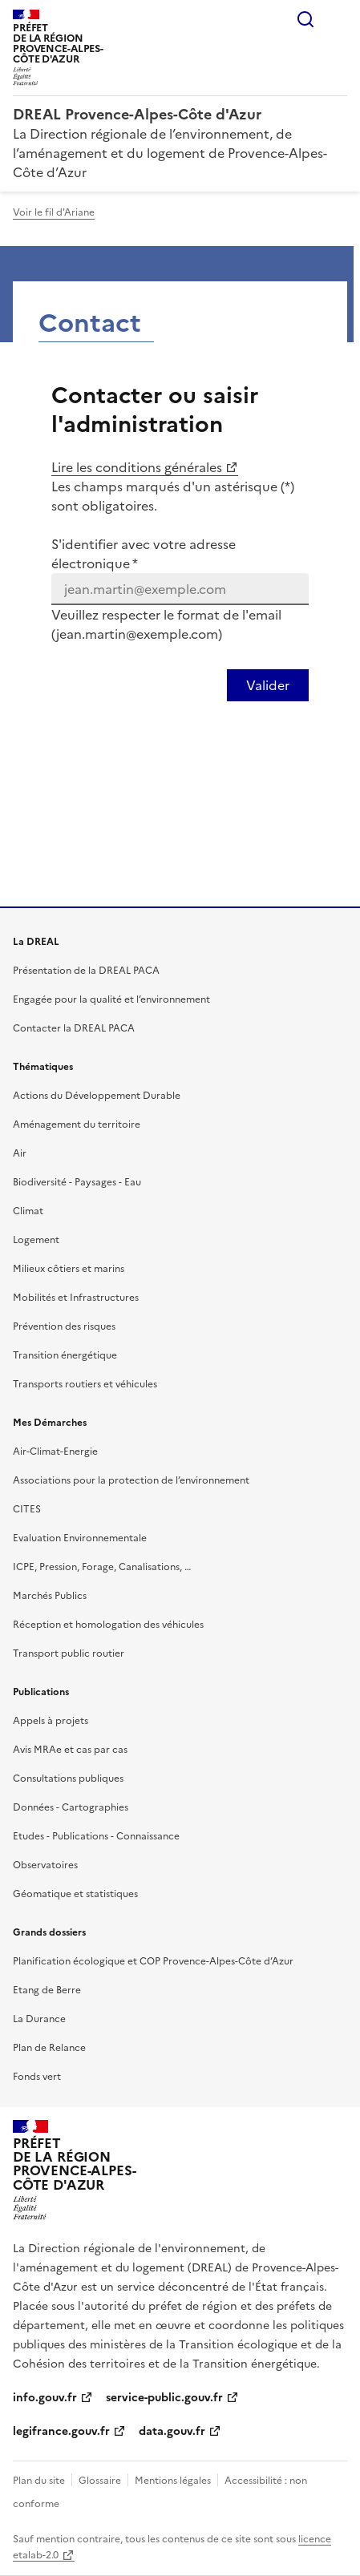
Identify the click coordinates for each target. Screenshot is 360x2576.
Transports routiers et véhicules (85, 1384)
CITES (27, 1509)
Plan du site (39, 2480)
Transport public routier (68, 1653)
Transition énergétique (65, 1355)
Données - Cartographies (70, 1807)
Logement (36, 1240)
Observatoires (45, 1865)
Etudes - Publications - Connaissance (96, 1836)
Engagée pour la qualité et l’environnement (111, 999)
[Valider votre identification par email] (268, 685)
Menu (338, 19)
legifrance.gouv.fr (61, 2431)
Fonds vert (37, 2076)
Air (19, 1153)
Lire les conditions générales (136, 467)
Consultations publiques (68, 1778)
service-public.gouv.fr (164, 2397)
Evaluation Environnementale (80, 1538)
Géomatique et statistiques (75, 1894)
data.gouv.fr (172, 2431)
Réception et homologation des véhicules (108, 1624)
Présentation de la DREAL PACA (86, 970)
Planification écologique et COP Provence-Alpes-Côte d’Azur (153, 1961)
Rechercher (305, 19)
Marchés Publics (50, 1596)
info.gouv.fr (45, 2397)
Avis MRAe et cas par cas (70, 1749)
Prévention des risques (64, 1326)
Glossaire (100, 2480)
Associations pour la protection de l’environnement (131, 1480)
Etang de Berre (47, 1990)
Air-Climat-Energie (55, 1451)
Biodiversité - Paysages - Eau (77, 1182)
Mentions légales (173, 2480)
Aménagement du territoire (76, 1124)
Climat (28, 1211)
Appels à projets (50, 1721)
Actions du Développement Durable (96, 1095)
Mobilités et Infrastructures (76, 1297)
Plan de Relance (49, 2048)
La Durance (39, 2019)
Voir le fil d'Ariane (54, 212)
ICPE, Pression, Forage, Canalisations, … (102, 1567)
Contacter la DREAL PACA (74, 1028)
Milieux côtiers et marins (68, 1269)
